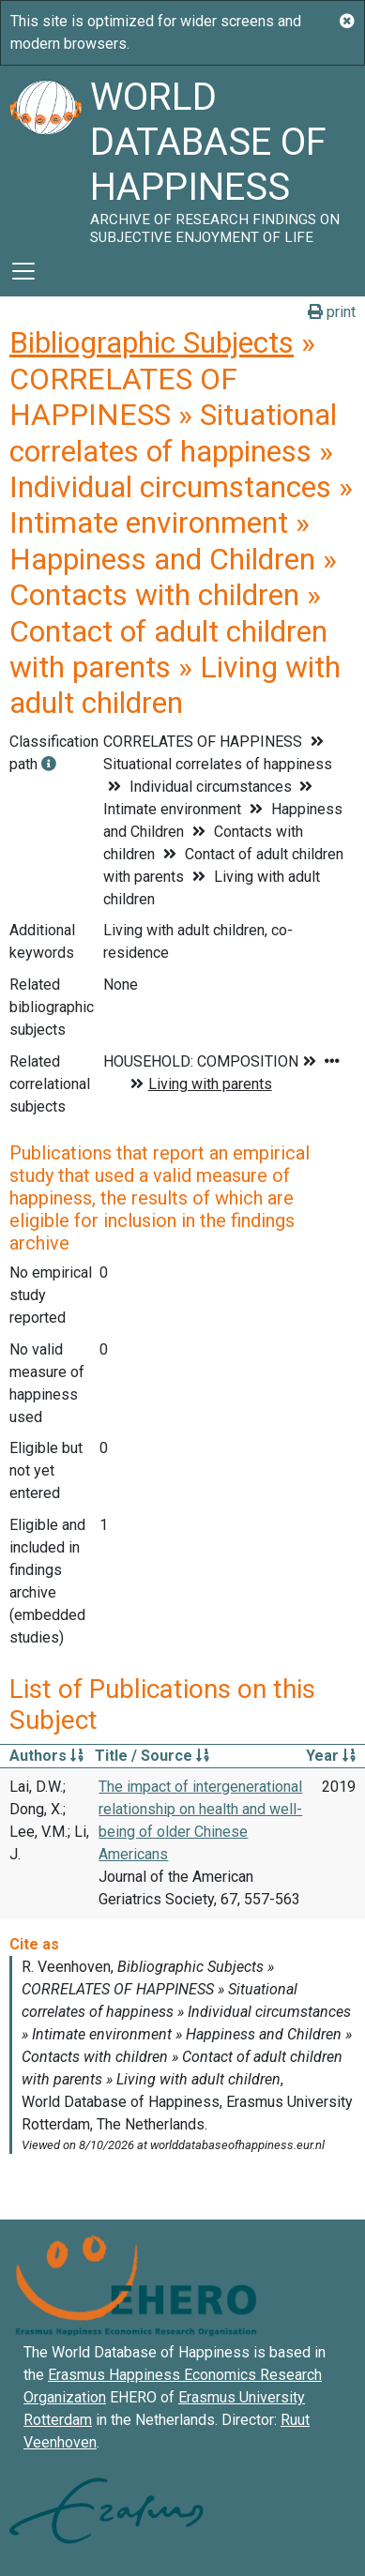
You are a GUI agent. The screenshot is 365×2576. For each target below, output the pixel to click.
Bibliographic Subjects (151, 342)
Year (331, 1756)
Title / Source (152, 1756)
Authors (46, 1756)
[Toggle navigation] (23, 271)
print (332, 312)
